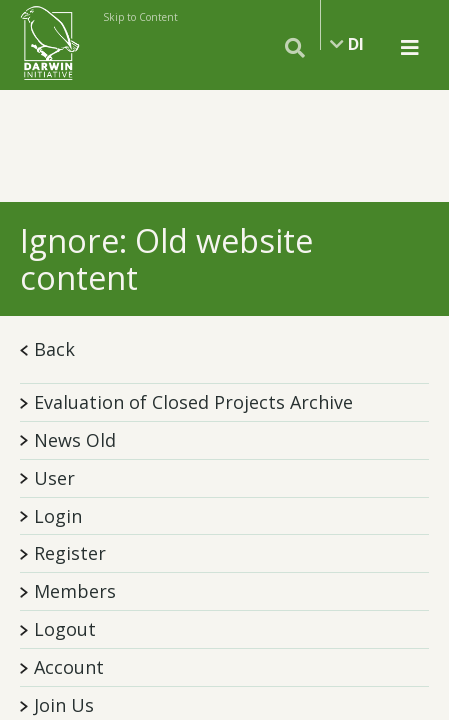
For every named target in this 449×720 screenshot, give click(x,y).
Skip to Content (140, 17)
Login (58, 516)
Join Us (64, 705)
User (54, 478)
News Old (75, 440)
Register (70, 553)
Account (69, 667)
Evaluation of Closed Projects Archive (193, 402)
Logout (65, 629)
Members (75, 591)
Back (47, 349)
